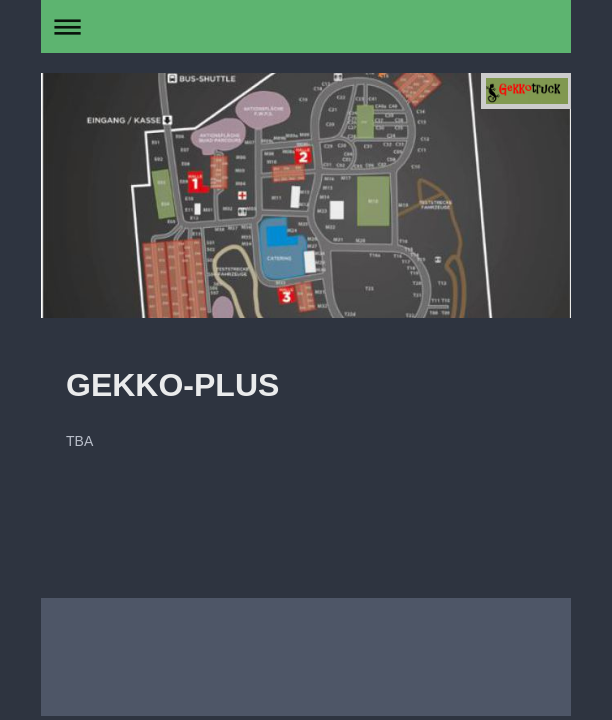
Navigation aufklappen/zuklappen (306, 26)
